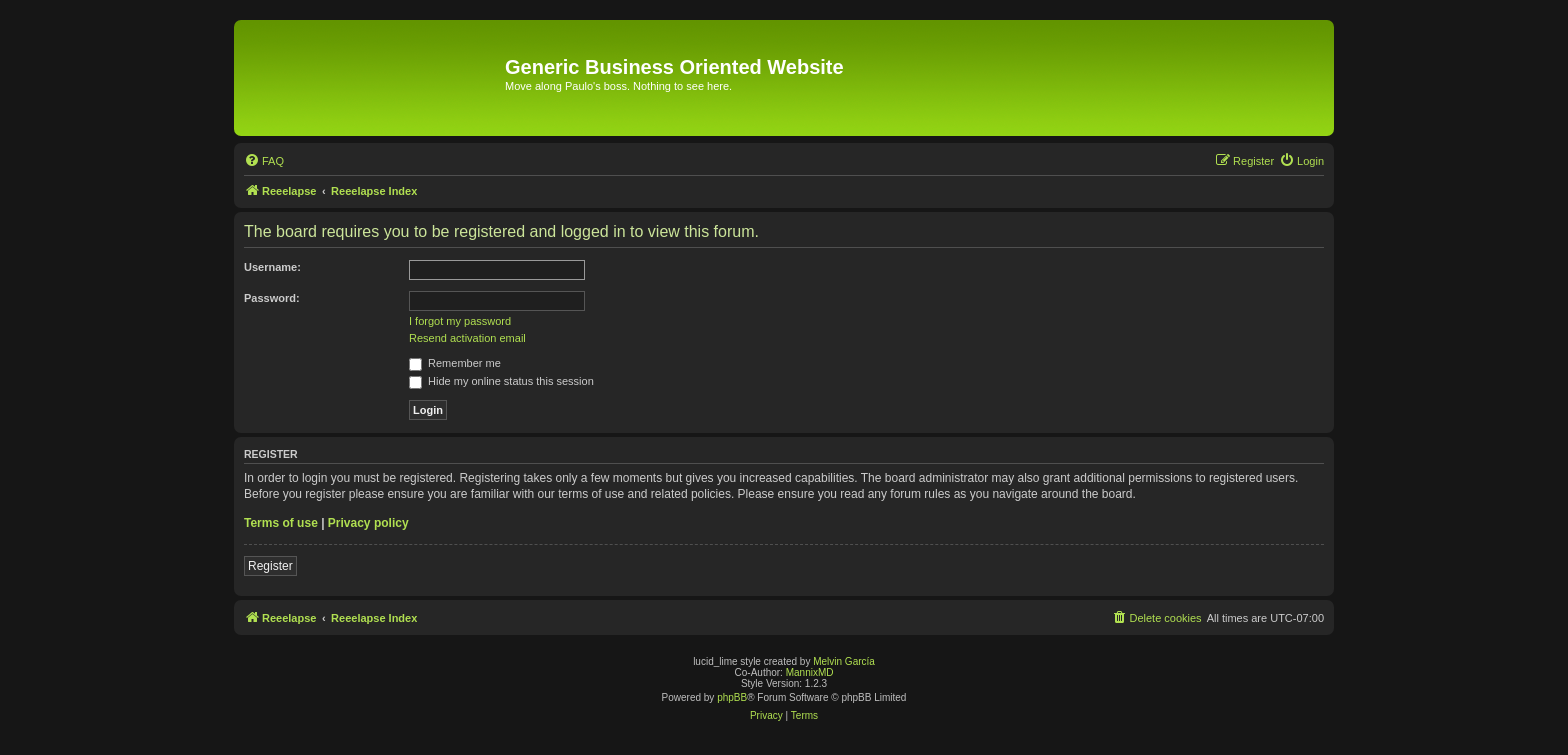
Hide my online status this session (501, 381)
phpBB (732, 697)
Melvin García (844, 661)
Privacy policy (368, 523)
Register (270, 566)
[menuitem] (264, 161)
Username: (272, 267)
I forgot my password (460, 321)
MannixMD (810, 672)
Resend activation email (467, 338)
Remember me (455, 363)
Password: (272, 298)
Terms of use (281, 523)
